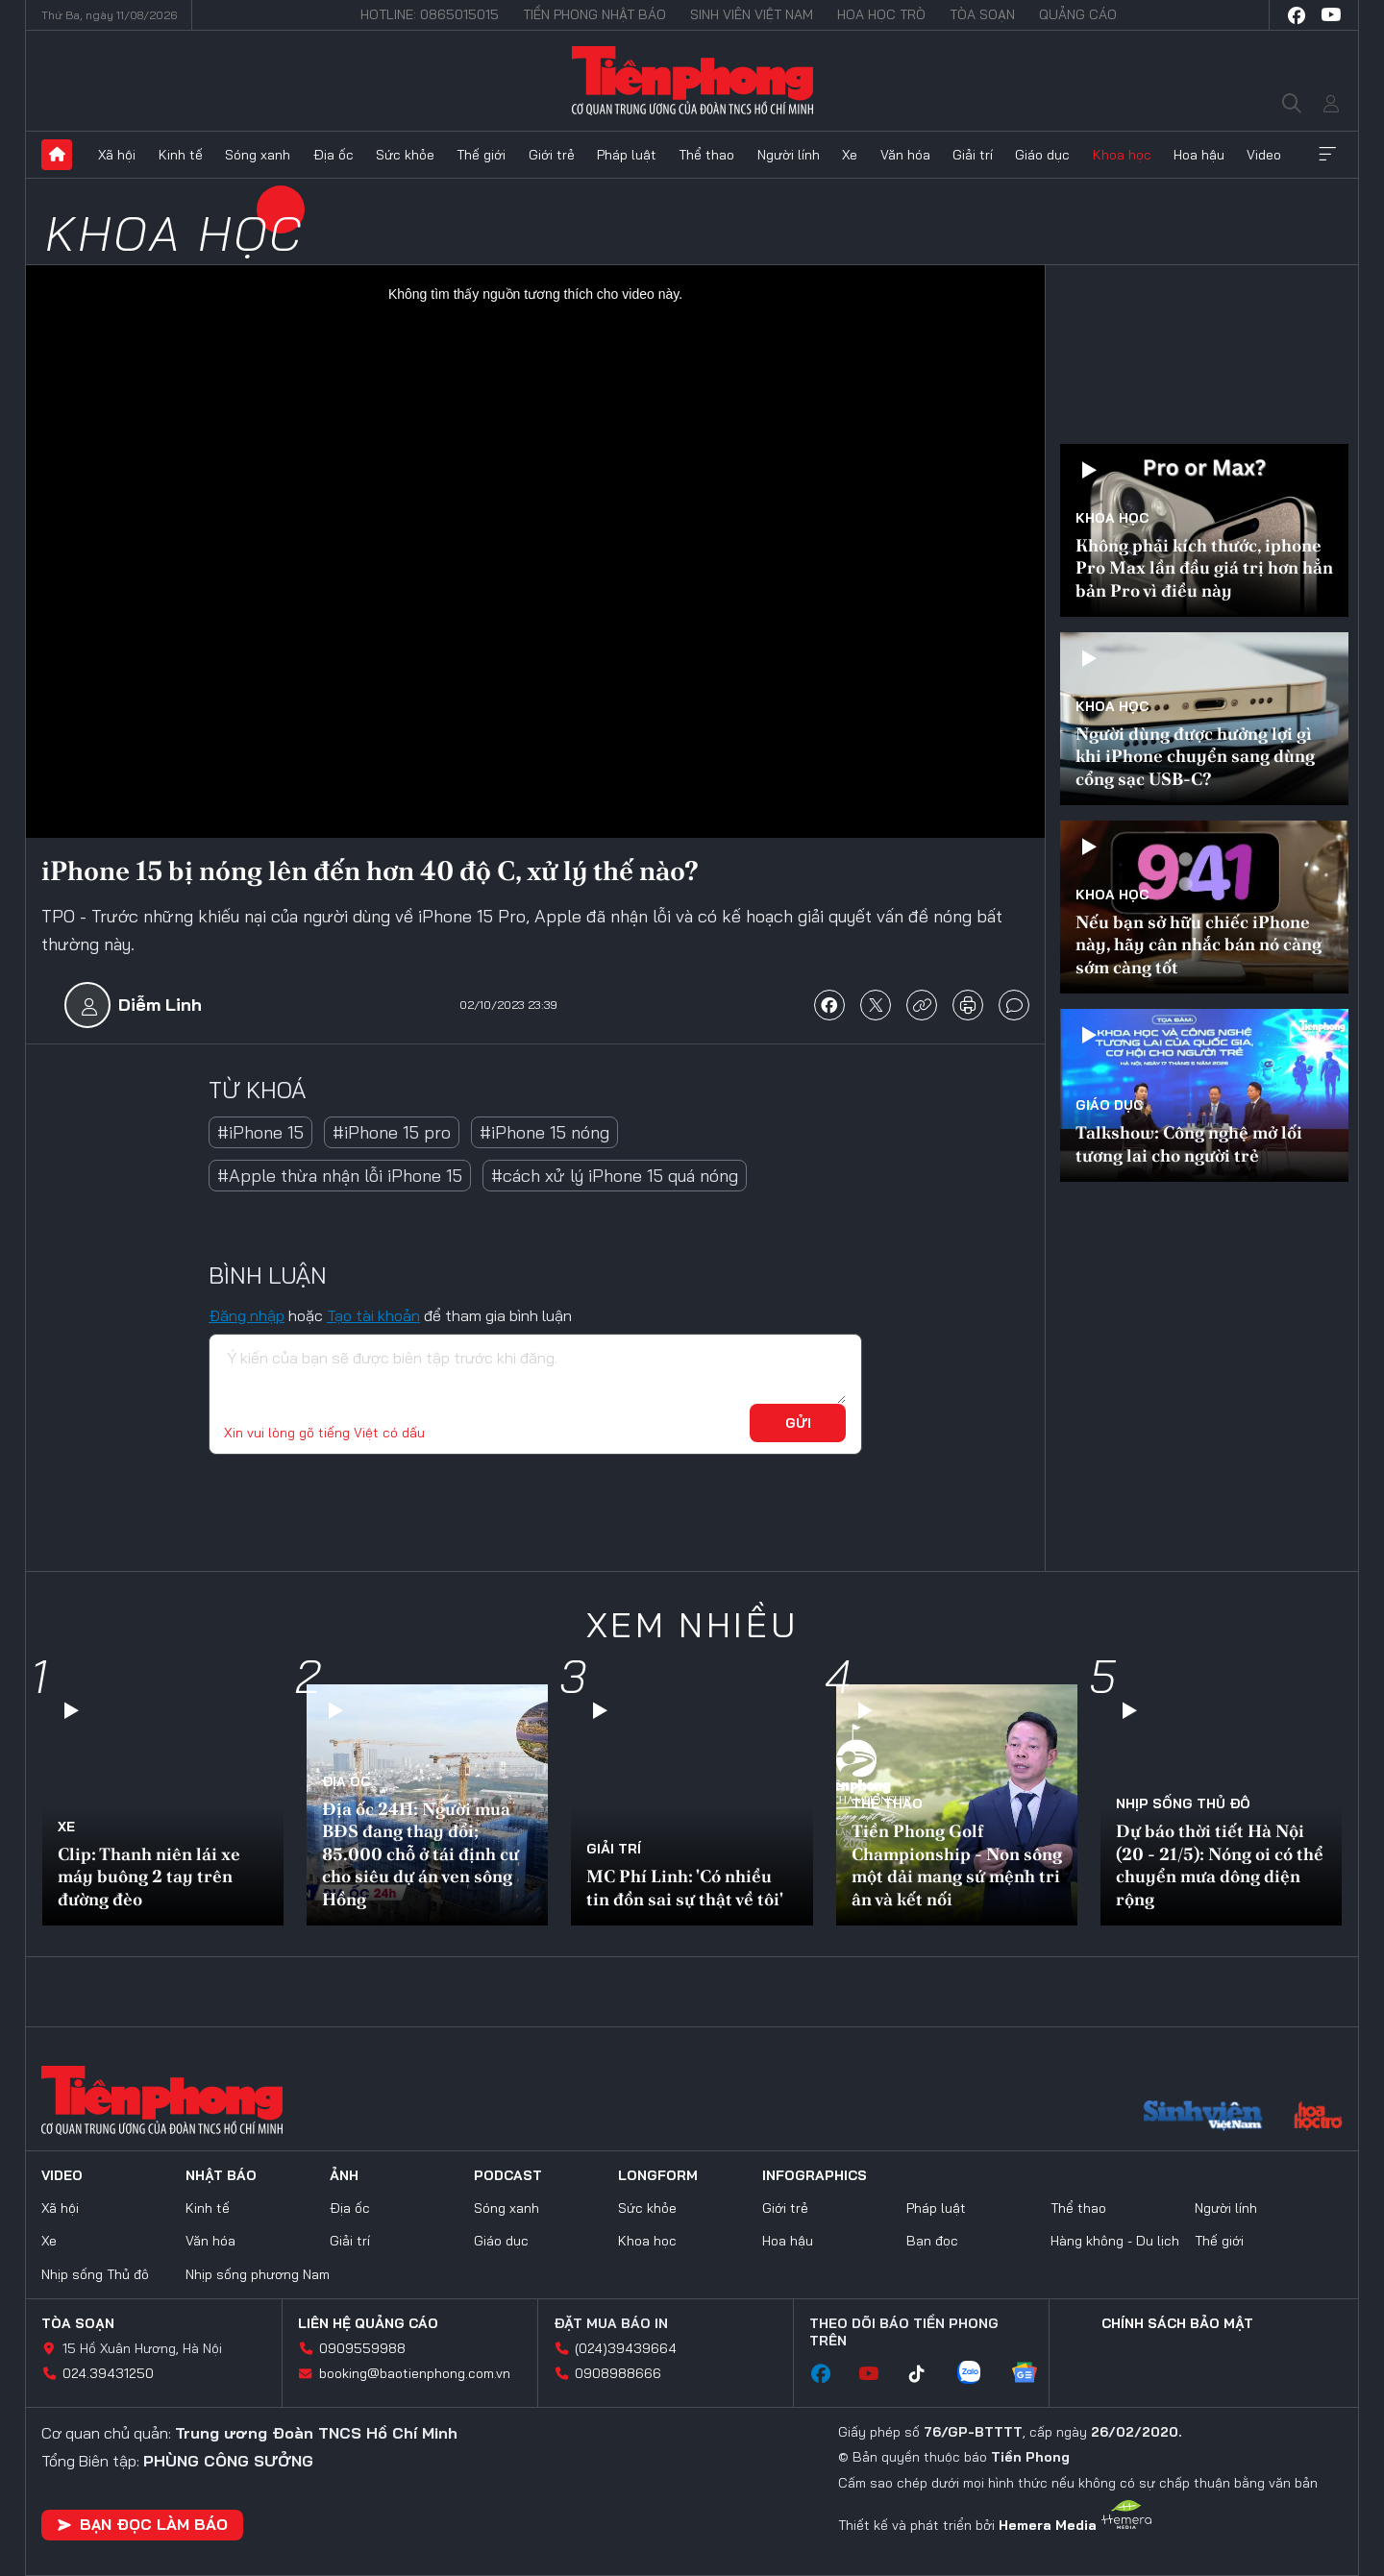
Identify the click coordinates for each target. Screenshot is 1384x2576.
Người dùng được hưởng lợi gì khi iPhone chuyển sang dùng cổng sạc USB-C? (1195, 756)
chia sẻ (829, 1005)
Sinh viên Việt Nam (751, 14)
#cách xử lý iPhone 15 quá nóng (614, 1176)
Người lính (788, 154)
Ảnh (344, 2175)
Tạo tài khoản (373, 1315)
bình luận (1014, 1005)
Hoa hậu (1199, 154)
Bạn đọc (932, 2240)
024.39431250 (108, 2373)
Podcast (508, 2175)
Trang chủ (56, 154)
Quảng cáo (1078, 14)
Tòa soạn (982, 14)
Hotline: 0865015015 (429, 14)
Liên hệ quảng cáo (368, 2323)
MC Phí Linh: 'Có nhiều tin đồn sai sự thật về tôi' (684, 1887)
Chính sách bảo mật (1177, 2323)
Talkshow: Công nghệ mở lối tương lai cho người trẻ (1188, 1143)
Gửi (798, 1423)
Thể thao (706, 154)
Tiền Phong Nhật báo (594, 14)
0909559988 (362, 2348)
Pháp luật (626, 154)
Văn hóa (905, 154)
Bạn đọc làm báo (142, 2524)
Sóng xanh (257, 154)
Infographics (814, 2175)
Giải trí (972, 154)
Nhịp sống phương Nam (257, 2274)
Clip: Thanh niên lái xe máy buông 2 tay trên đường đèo (149, 1876)
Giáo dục (1042, 154)
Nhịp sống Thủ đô (1183, 1803)
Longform (658, 2175)
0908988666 (618, 2373)
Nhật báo (221, 2175)
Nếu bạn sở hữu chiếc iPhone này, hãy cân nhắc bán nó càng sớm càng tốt (1198, 944)
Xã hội (117, 154)
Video (1264, 154)
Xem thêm (1327, 154)
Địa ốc (333, 154)
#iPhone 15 (260, 1132)
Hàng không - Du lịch (1114, 2240)
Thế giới (481, 154)
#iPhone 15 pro (392, 1132)
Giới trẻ (552, 154)
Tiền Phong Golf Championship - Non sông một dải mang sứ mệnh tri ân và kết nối (957, 1864)
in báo (967, 1005)
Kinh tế (181, 154)
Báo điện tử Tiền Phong (692, 80)
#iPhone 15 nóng (544, 1132)
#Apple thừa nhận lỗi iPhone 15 (339, 1176)
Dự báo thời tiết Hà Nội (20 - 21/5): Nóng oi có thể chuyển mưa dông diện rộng (1219, 1864)
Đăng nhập (246, 1315)
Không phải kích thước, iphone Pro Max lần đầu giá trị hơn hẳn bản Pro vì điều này (1204, 567)
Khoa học (1122, 154)
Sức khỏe (405, 154)
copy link (921, 1005)
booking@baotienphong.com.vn (414, 2373)
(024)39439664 (626, 2348)
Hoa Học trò (881, 14)
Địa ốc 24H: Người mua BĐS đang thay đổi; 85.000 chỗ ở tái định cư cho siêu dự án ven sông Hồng (420, 1854)
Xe (849, 154)
